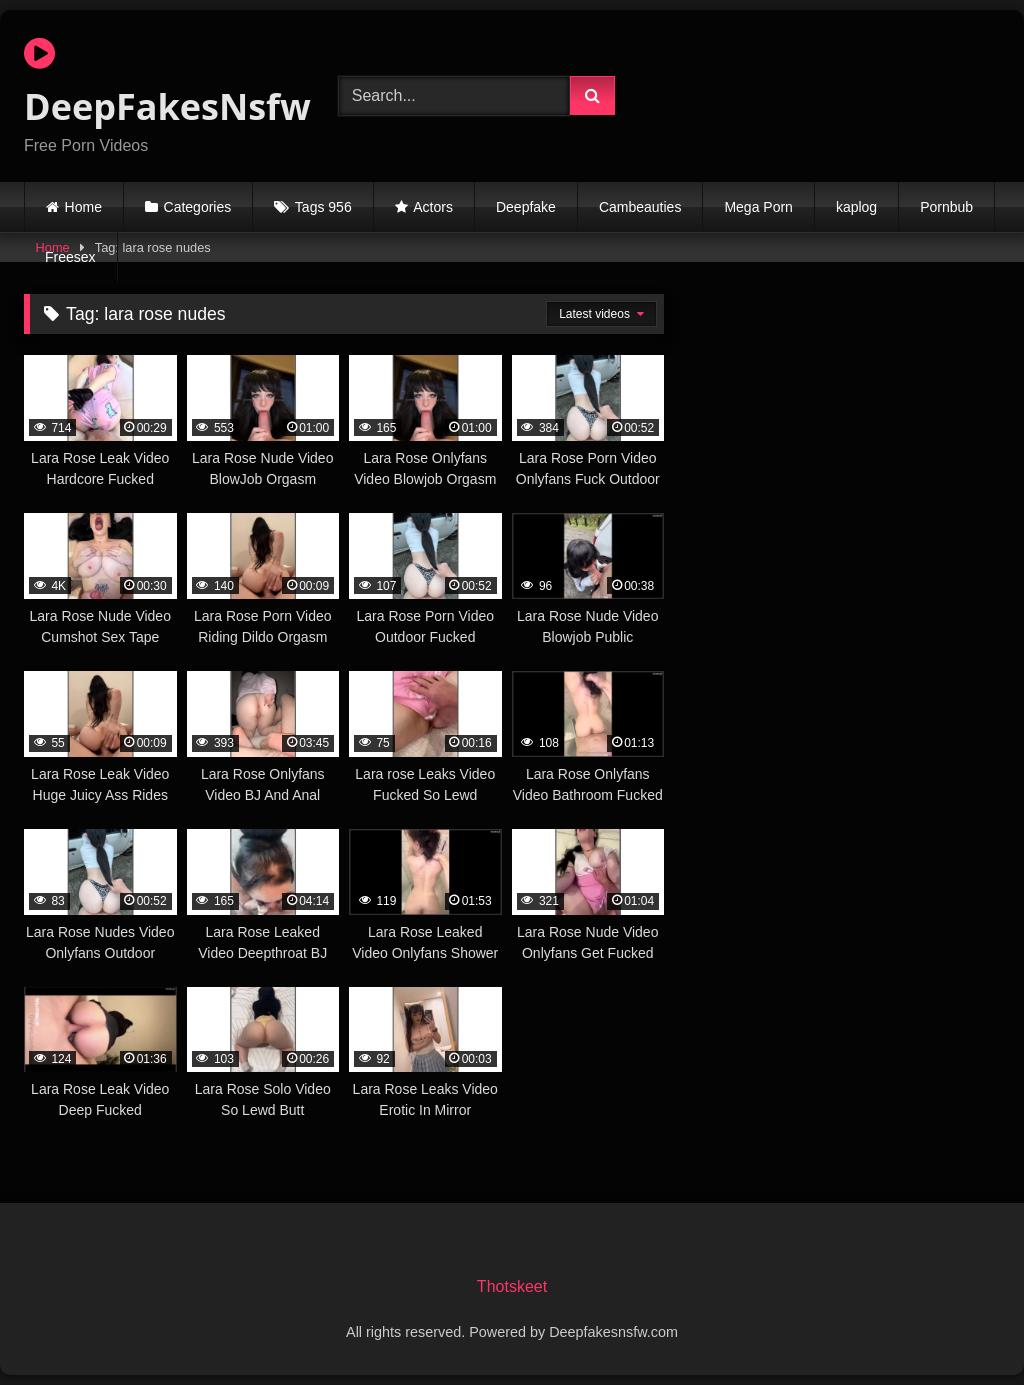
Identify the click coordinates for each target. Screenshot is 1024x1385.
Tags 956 (323, 207)
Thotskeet (512, 1286)
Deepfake (526, 207)
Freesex (70, 257)
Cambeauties (640, 207)
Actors (433, 207)
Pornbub (946, 207)
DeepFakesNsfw (158, 83)
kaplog (856, 207)
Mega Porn (758, 207)
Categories (198, 207)
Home (83, 207)
